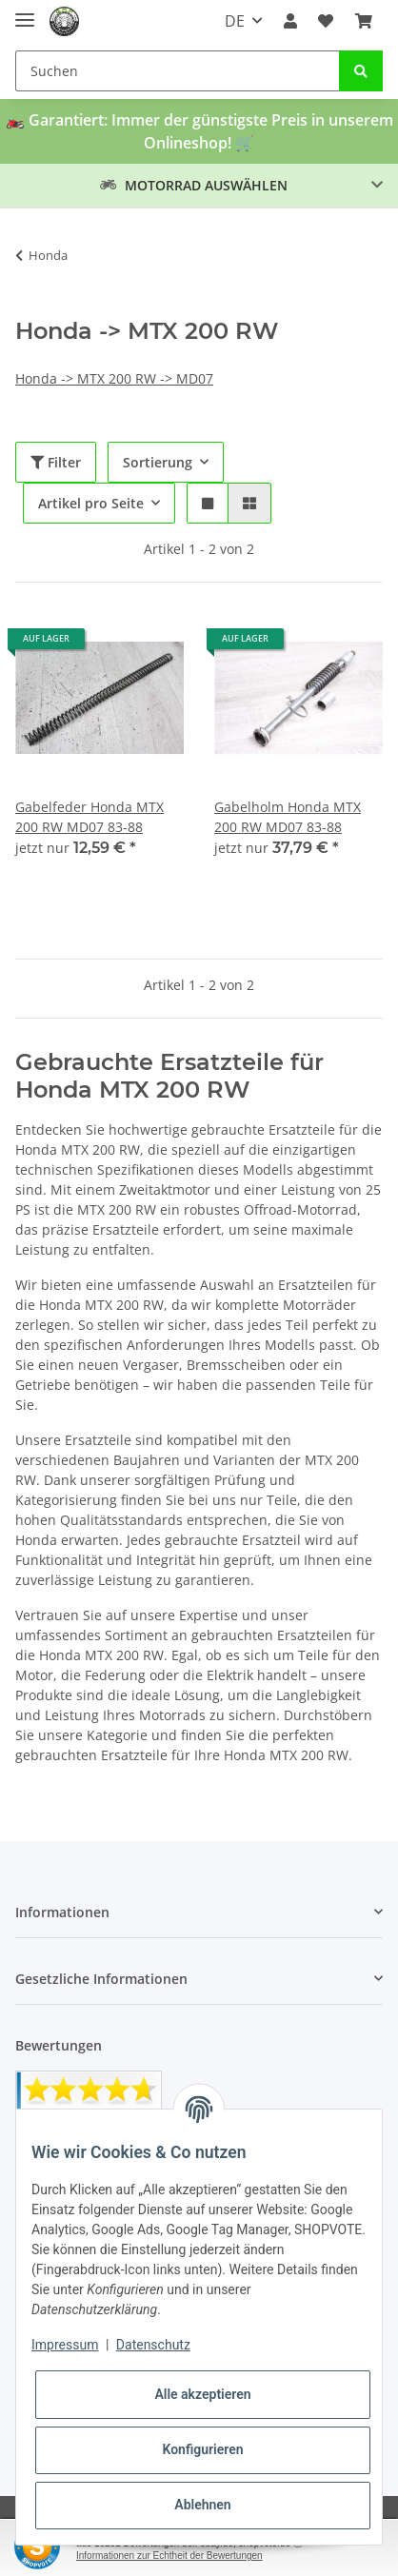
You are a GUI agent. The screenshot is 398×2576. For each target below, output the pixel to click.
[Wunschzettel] (326, 21)
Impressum (64, 2344)
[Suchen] (177, 70)
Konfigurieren (202, 2449)
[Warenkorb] (364, 21)
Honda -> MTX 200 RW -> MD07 (114, 378)
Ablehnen (202, 2504)
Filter (55, 462)
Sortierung (157, 462)
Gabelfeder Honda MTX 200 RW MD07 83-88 (89, 817)
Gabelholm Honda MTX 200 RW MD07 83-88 (287, 817)
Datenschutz (153, 2344)
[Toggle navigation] (24, 12)
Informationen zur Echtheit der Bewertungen (169, 2555)
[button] (290, 21)
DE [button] (235, 20)
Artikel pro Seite (91, 503)
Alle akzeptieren (202, 2394)
